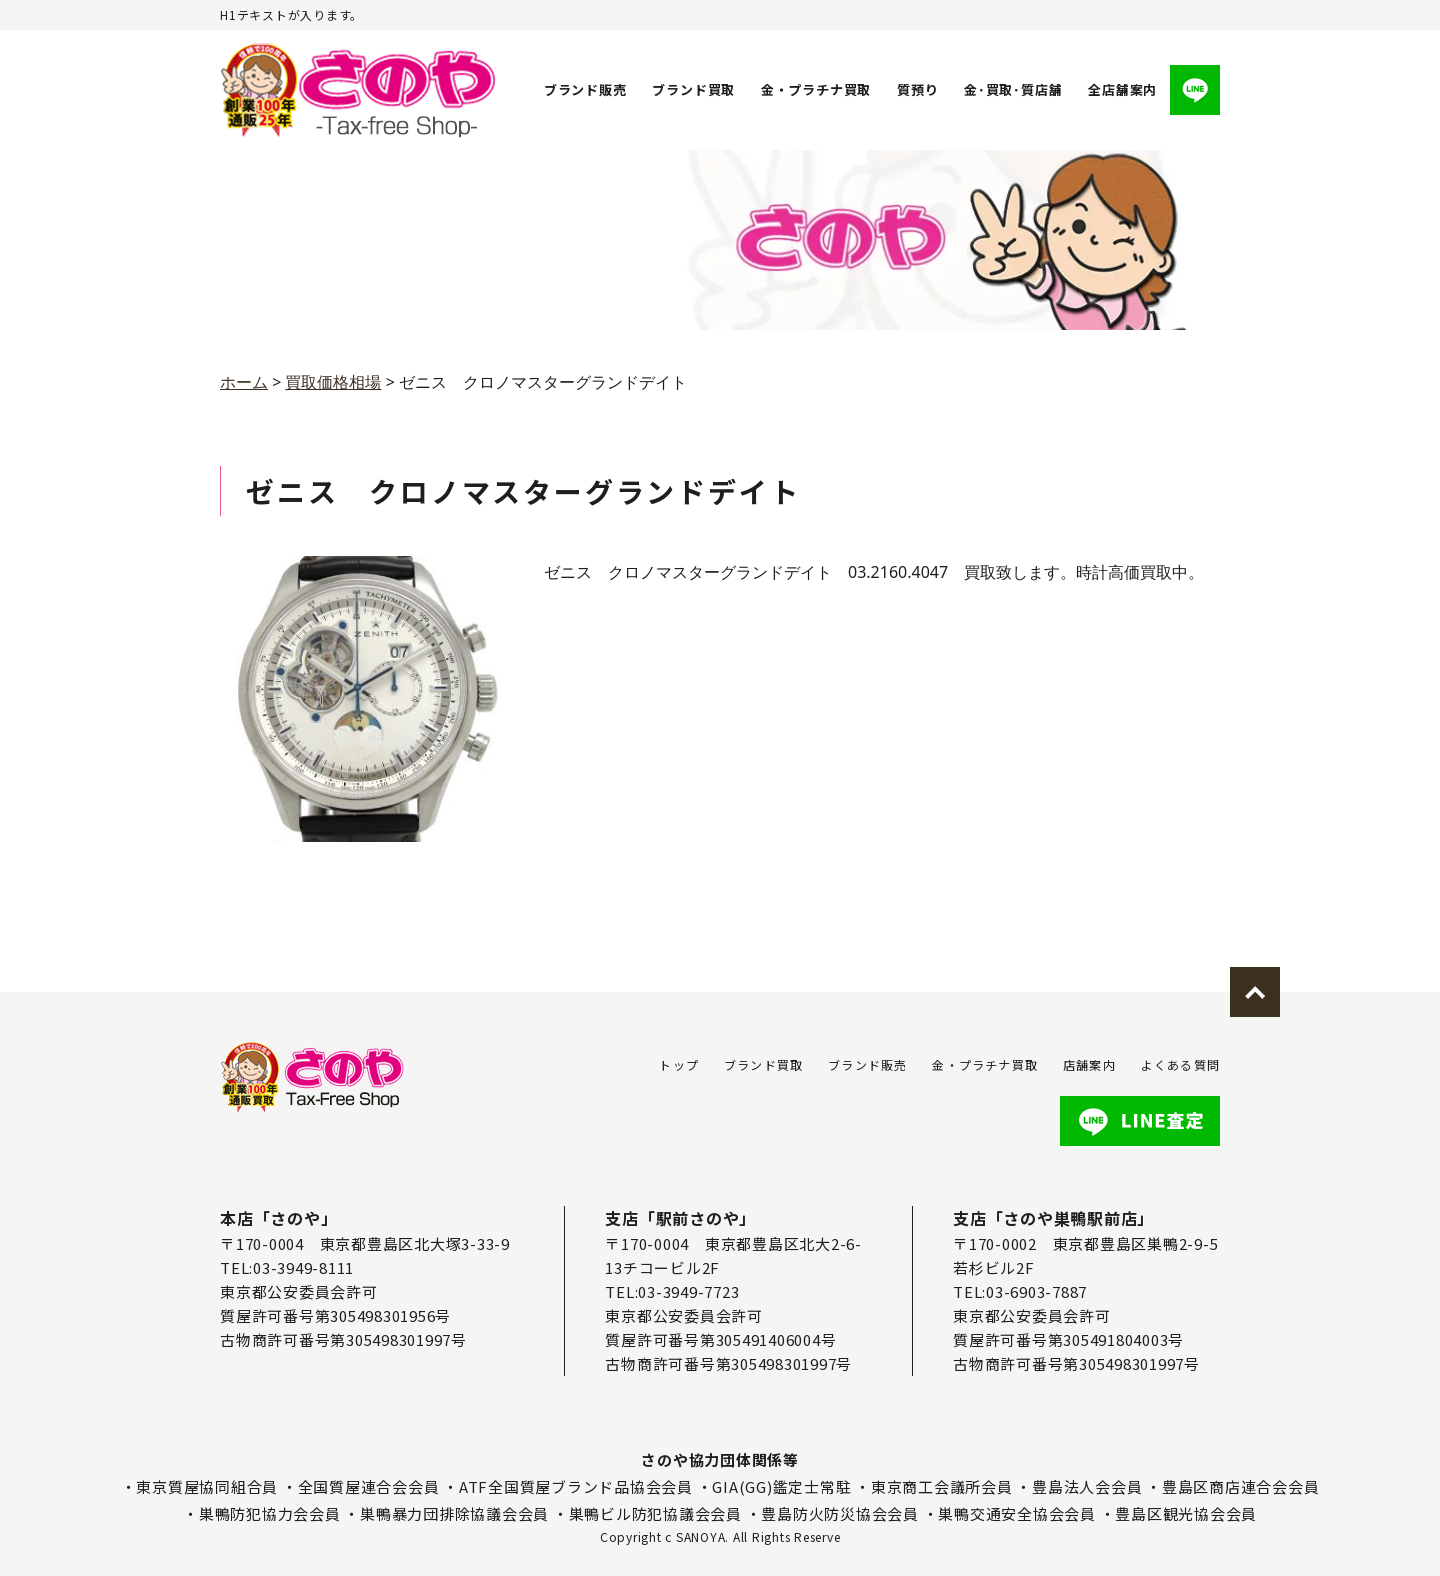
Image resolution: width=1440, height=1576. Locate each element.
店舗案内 (1089, 1064)
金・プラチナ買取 (816, 89)
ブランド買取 (694, 89)
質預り (917, 89)
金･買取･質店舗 (1013, 89)
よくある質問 (1180, 1064)
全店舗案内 (1122, 89)
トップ (679, 1064)
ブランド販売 (585, 89)
